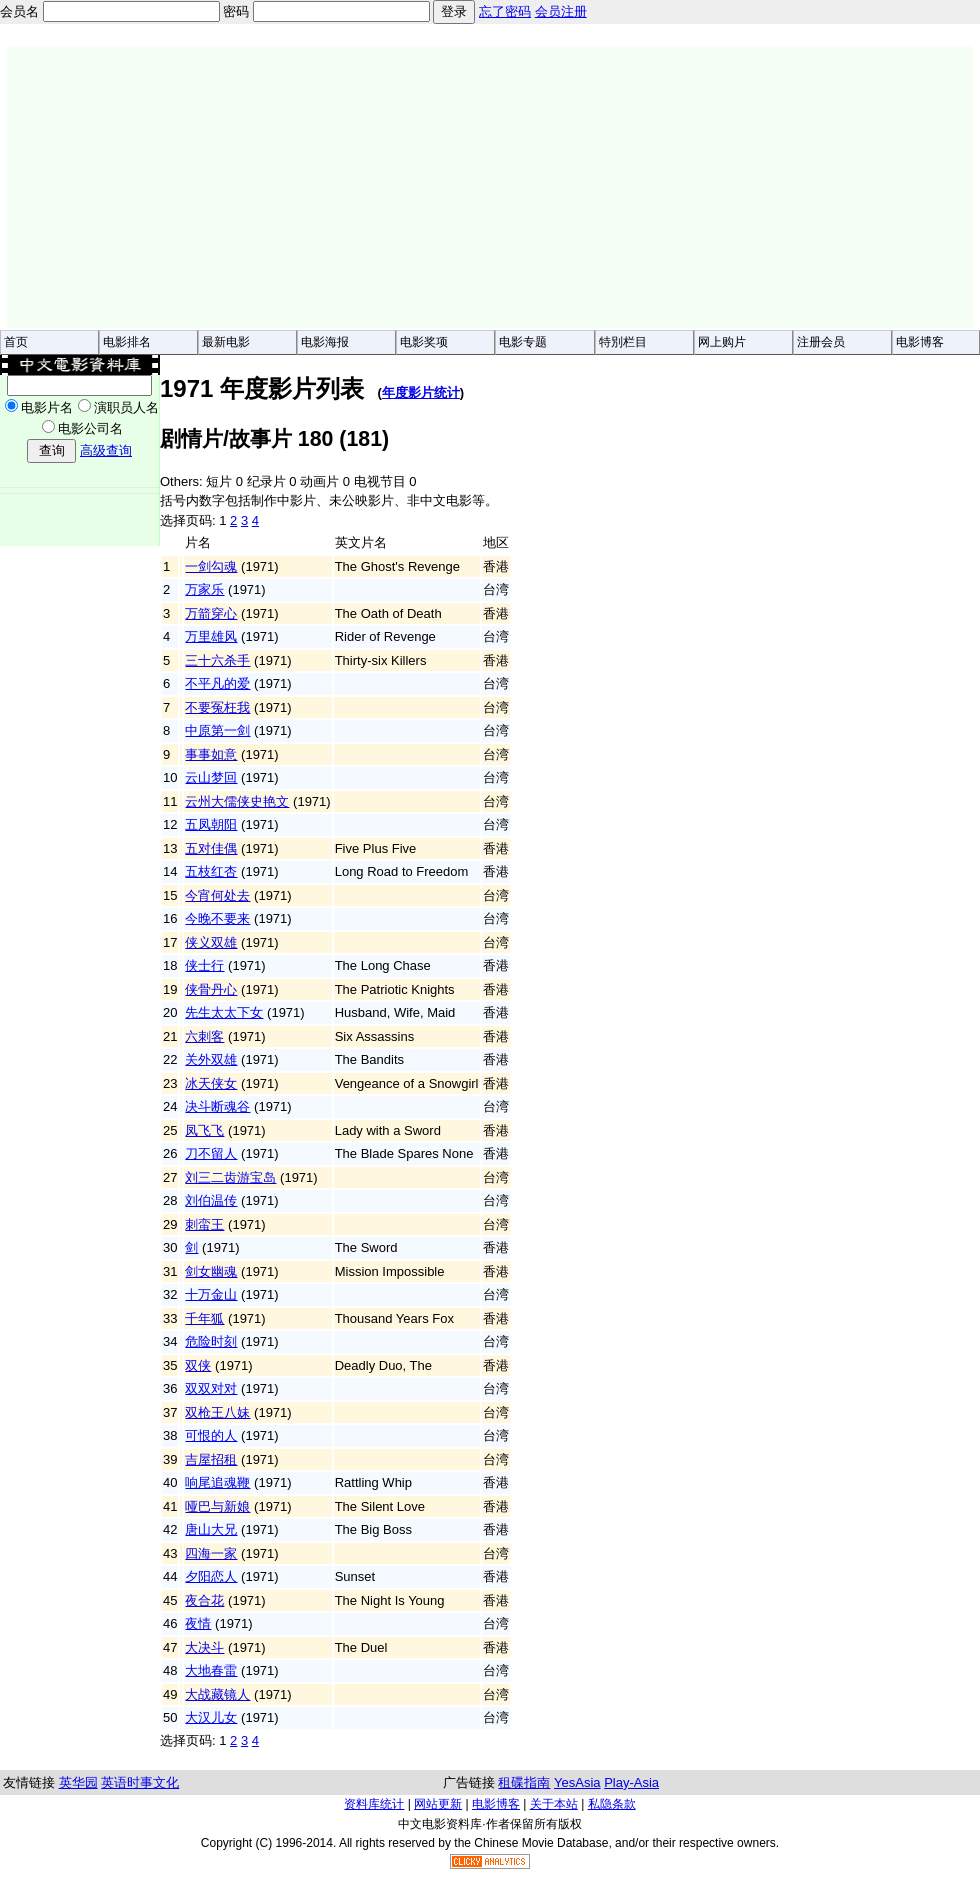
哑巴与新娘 (217, 1506)
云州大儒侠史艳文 (237, 801)
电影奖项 (424, 342)
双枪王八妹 (217, 1412)
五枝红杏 (211, 871)
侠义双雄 (211, 942)
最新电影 (226, 342)
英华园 (78, 1782)
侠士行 (204, 965)
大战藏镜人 (217, 1694)
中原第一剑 (217, 730)
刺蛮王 (204, 1224)
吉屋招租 (211, 1459)
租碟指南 (524, 1782)
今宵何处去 (217, 895)
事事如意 (211, 754)
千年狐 (204, 1318)
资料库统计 (374, 1804)
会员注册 (561, 11)
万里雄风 (211, 636)
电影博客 (920, 342)
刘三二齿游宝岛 (230, 1177)
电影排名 (127, 342)
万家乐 (204, 589)
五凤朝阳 (211, 824)
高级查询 (106, 450)
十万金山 (211, 1294)
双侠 (198, 1365)
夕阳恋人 (211, 1576)
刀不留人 (211, 1153)
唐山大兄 (211, 1529)
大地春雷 (211, 1670)
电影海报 (325, 342)
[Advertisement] (251, 187)
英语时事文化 (140, 1782)
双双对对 (211, 1388)
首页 (16, 342)
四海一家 (211, 1553)
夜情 (198, 1623)
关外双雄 (211, 1059)
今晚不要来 (217, 918)
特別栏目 (623, 342)
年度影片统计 (421, 392)
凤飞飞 (204, 1130)
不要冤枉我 (217, 707)
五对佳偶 (211, 848)
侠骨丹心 (211, 989)
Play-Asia (631, 1782)
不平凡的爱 (217, 683)
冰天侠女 (211, 1083)
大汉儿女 (211, 1717)
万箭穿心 (211, 613)
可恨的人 (211, 1435)
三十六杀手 (217, 660)
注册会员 (821, 342)
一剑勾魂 (211, 566)
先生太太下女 (224, 1012)
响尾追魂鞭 (217, 1482)
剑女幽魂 (211, 1271)
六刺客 (204, 1036)
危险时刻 (211, 1341)
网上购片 (722, 342)
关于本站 (554, 1804)
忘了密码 (505, 11)
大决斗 (204, 1647)
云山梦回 (211, 777)
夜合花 (204, 1600)
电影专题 (523, 342)
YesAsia (577, 1782)
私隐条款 (612, 1804)
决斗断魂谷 (217, 1106)
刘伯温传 (211, 1200)
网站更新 (438, 1804)
